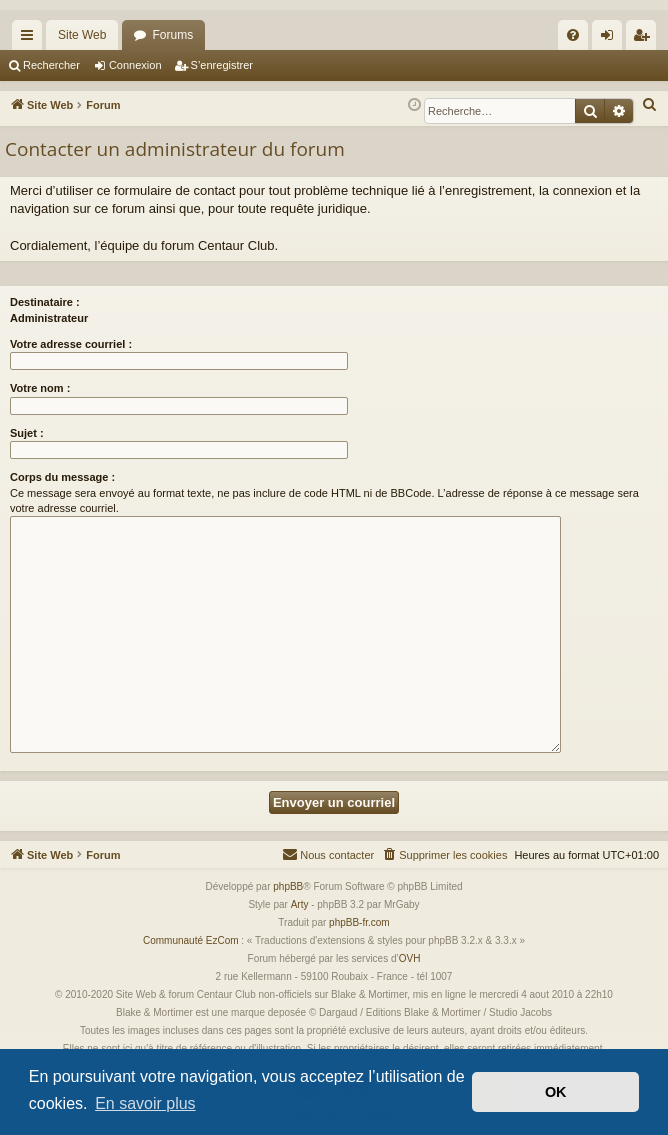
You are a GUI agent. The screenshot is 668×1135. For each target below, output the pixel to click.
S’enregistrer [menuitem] (645, 39)
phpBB (288, 886)
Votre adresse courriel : (71, 344)
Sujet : (27, 433)
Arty (300, 904)
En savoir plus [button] (145, 1103)
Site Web (82, 35)
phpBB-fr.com (359, 922)
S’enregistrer (222, 65)
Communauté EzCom (191, 940)
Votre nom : (40, 388)
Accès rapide (31, 39)
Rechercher (51, 65)
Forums (172, 35)
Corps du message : (62, 477)
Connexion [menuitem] (611, 39)
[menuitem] (573, 35)
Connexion (135, 65)
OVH (410, 958)
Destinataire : (45, 302)
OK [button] (556, 1092)
